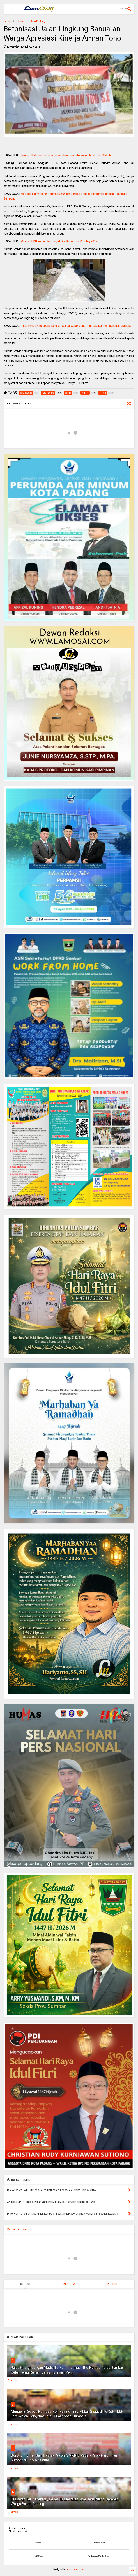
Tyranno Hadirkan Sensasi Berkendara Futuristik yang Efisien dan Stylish (65, 155)
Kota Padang (38, 21)
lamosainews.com (75, 2569)
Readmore (13, 2380)
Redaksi (39, 2542)
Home (7, 21)
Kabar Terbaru (17, 2229)
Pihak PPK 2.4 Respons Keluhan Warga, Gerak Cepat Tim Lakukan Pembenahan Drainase (76, 325)
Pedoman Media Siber (99, 2556)
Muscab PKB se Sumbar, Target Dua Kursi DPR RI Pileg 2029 (58, 241)
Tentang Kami (99, 2542)
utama (20, 21)
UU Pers (39, 2556)
